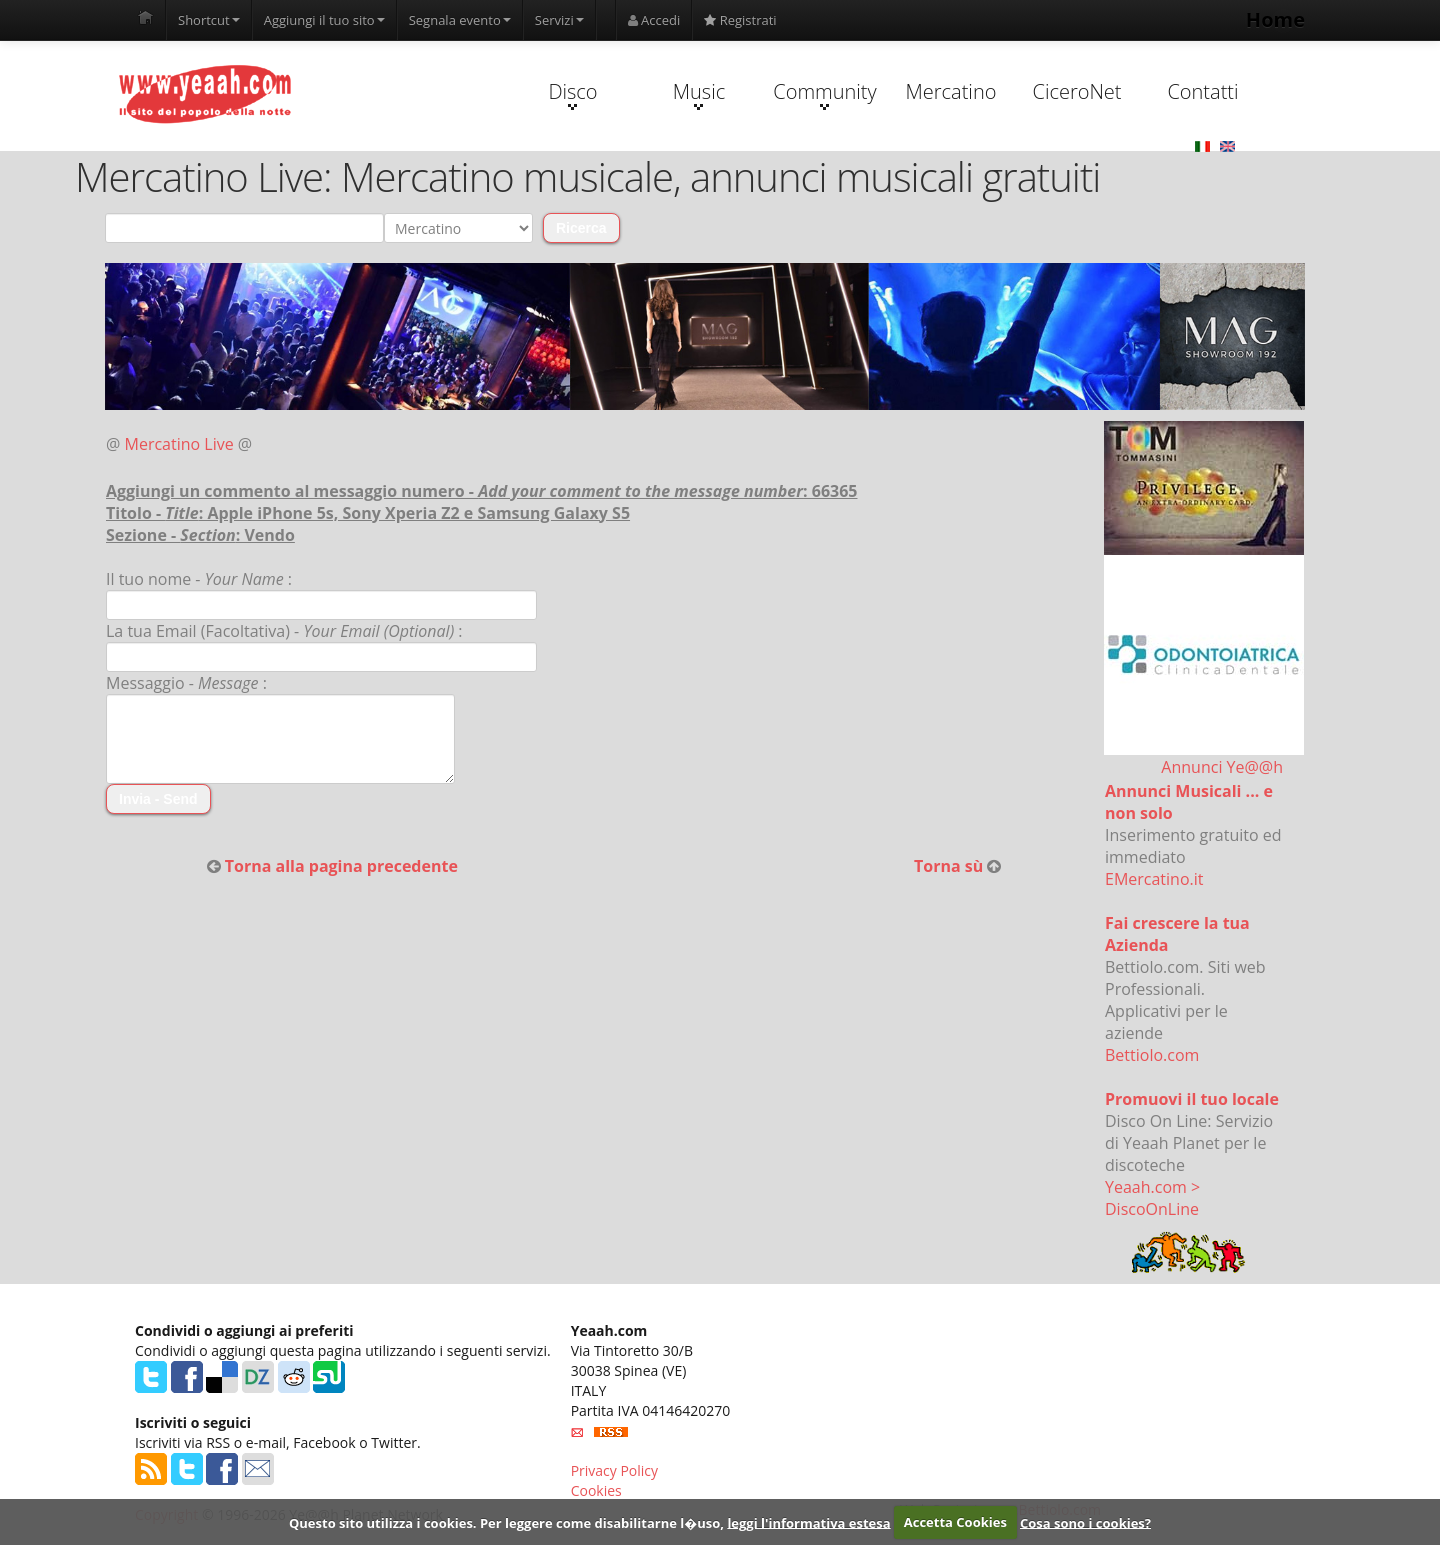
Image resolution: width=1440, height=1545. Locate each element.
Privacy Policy (614, 1470)
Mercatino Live (179, 444)
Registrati (740, 20)
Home (1275, 19)
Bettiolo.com (1152, 1055)
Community (824, 94)
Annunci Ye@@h (1222, 767)
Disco (572, 94)
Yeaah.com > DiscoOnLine (1152, 1198)
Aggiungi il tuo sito (324, 20)
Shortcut (209, 20)
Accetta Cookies (955, 1522)
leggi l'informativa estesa (808, 1522)
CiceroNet (1076, 91)
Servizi (559, 20)
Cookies (596, 1490)
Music (699, 94)
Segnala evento (460, 20)
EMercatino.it (1154, 879)
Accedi (654, 20)
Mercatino (951, 91)
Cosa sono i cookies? (1085, 1522)
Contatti (1202, 91)
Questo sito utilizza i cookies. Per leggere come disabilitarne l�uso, (506, 1522)
